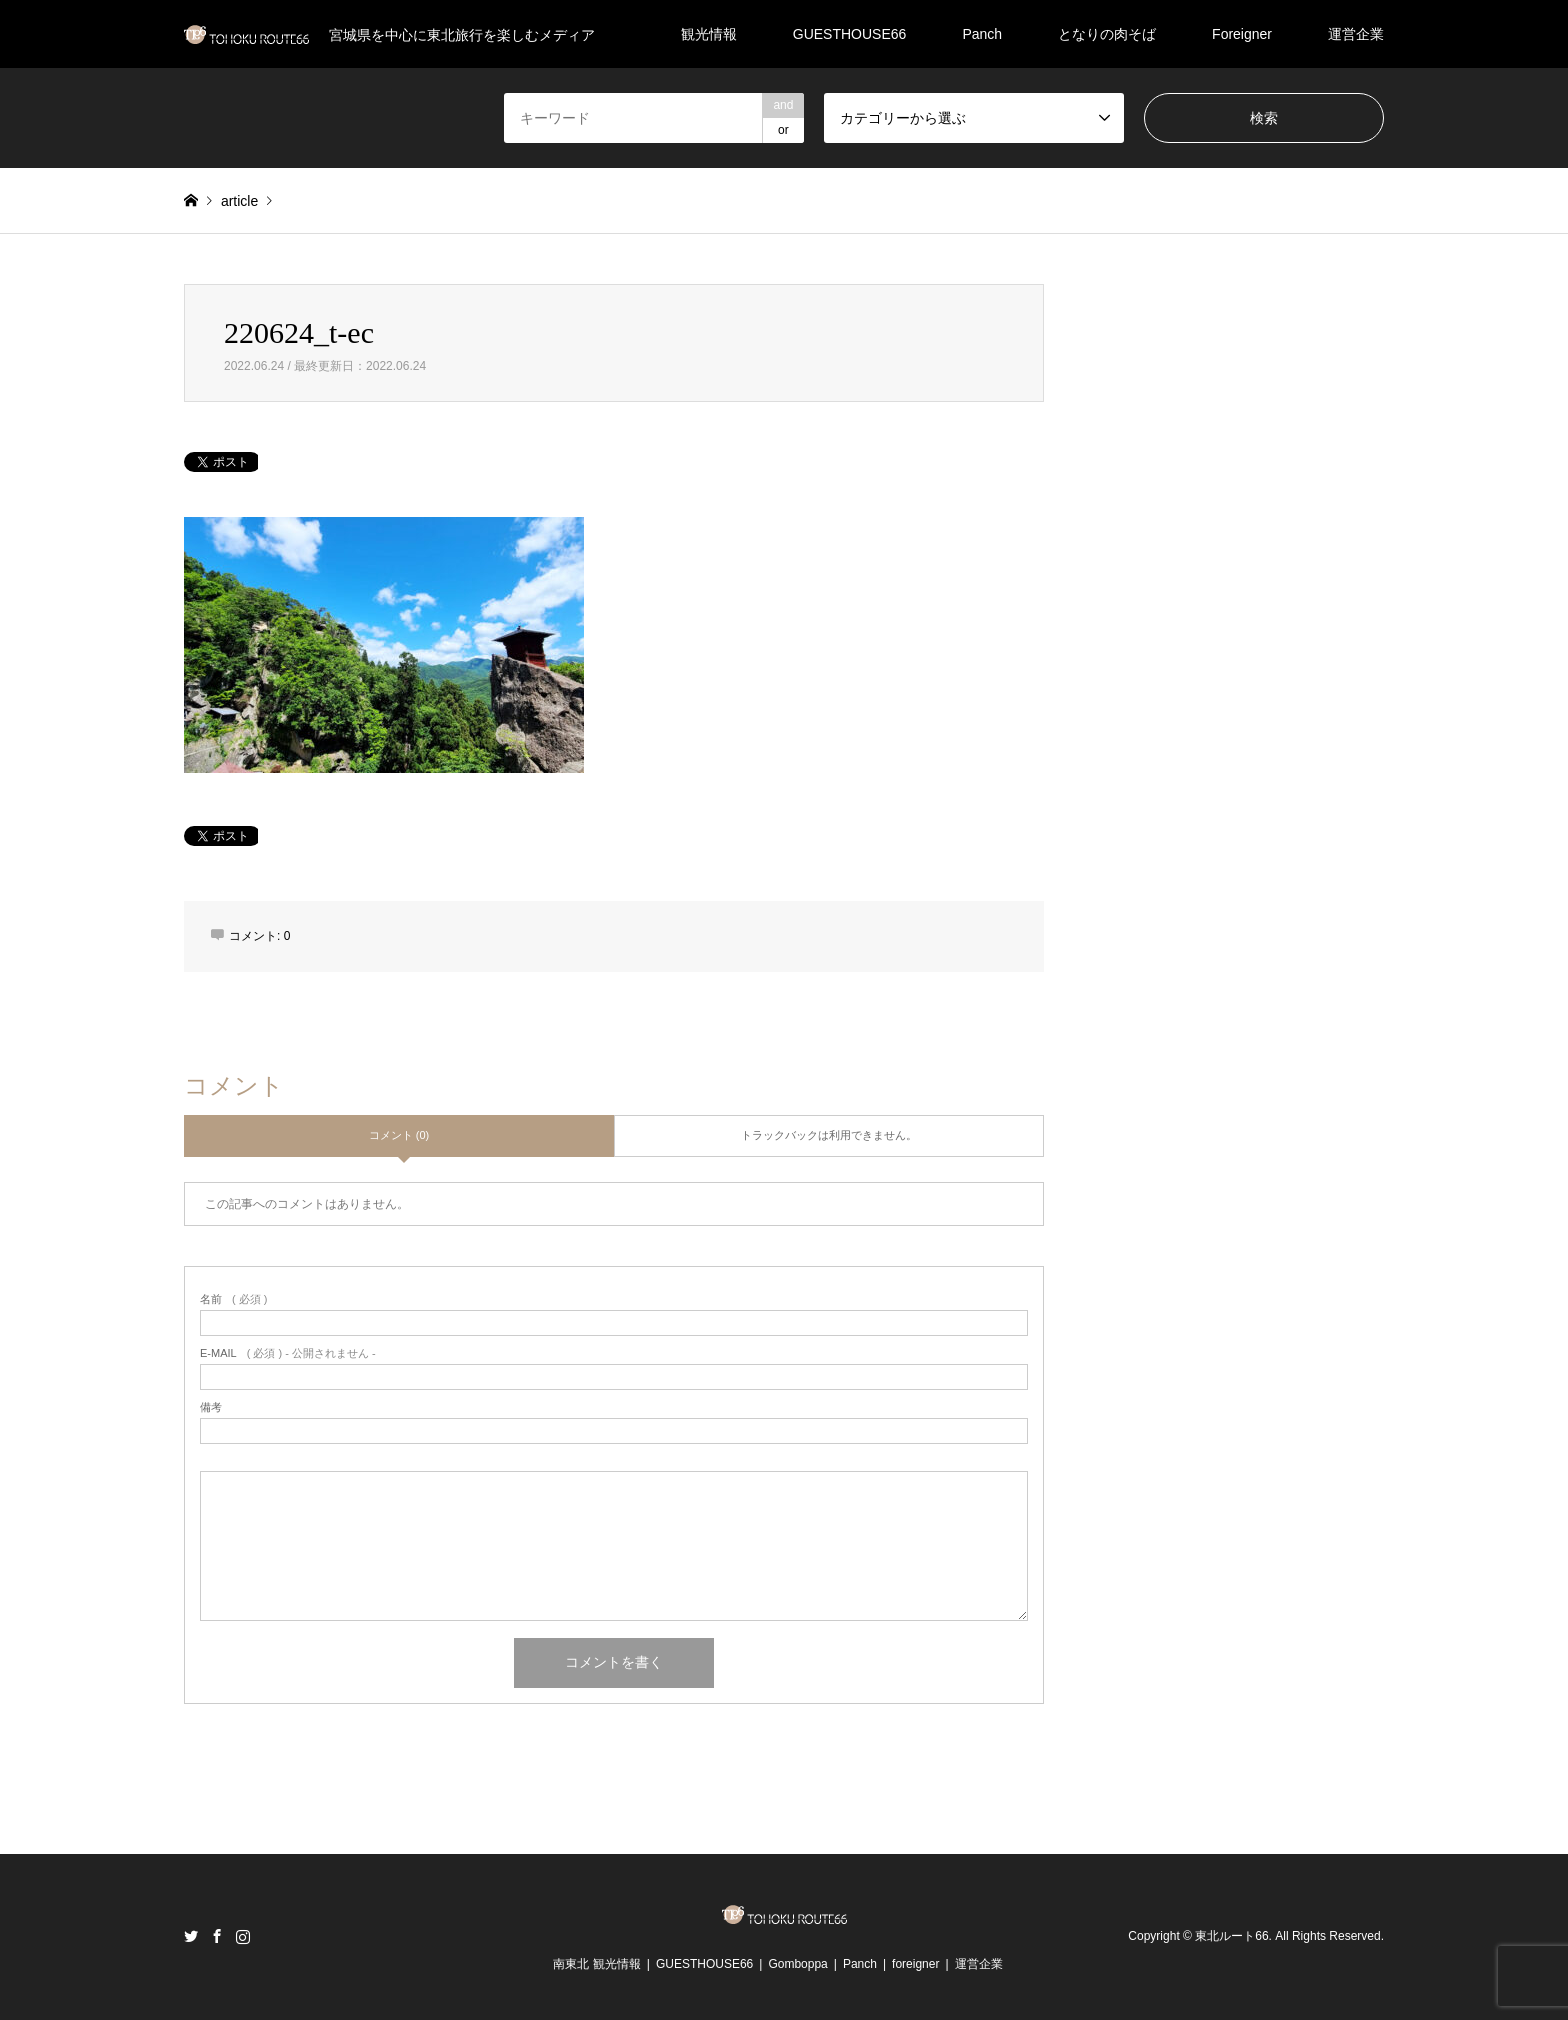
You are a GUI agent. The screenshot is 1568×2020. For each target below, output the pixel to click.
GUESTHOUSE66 (850, 34)
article (239, 201)
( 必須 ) (233, 1299)
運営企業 (1356, 34)
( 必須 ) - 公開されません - (288, 1353)
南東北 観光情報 (596, 1964)
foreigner (915, 1964)
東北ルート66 (1231, 1936)
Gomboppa (797, 1964)
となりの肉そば (1107, 34)
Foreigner (1242, 34)
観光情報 (709, 34)
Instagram (243, 1936)
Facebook (217, 1936)
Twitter (191, 1936)
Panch (982, 34)
